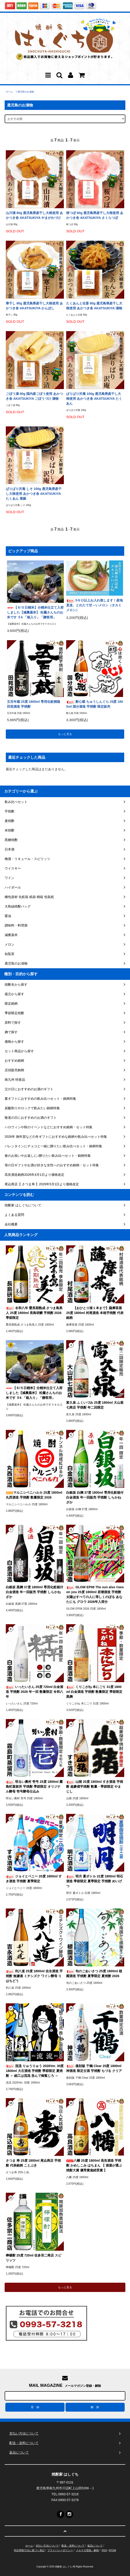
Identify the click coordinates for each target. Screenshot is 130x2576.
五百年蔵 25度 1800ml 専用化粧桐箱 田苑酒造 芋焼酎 (33, 704)
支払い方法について (47, 2545)
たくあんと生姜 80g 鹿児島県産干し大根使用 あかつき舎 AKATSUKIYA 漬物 (94, 305)
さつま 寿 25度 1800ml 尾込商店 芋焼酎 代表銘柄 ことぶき (33, 2163)
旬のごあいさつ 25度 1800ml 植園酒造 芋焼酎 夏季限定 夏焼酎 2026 (94, 1973)
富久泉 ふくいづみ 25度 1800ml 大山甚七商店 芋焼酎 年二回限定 (95, 1405)
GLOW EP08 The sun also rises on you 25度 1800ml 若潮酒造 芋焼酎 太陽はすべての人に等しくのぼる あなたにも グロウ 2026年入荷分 (95, 1594)
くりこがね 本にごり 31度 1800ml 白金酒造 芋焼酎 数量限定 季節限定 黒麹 (94, 1691)
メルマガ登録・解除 (87, 2550)
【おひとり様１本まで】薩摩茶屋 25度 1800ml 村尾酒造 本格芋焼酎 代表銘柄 (95, 1313)
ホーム (9, 91)
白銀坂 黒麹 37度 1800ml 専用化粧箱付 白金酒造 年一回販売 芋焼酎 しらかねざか (34, 1592)
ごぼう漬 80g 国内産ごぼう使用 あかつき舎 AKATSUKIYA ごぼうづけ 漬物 (34, 396)
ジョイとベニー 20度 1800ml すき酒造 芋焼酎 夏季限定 (34, 1878)
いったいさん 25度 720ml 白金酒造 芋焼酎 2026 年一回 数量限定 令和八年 (34, 1691)
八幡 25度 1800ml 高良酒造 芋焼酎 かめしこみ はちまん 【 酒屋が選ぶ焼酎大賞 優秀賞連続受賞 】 (94, 2165)
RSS (104, 2550)
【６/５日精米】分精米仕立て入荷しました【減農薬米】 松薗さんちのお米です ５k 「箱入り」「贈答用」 (35, 612)
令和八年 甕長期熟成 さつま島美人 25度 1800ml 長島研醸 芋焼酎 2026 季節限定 (34, 1313)
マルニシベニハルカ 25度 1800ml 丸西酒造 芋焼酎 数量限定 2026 (34, 1495)
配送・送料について (73, 2545)
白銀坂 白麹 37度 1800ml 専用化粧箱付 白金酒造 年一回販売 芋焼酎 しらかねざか (95, 1497)
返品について (95, 2545)
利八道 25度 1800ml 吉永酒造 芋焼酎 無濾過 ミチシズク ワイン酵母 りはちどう (34, 1976)
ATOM (112, 2550)
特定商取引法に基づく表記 (29, 2550)
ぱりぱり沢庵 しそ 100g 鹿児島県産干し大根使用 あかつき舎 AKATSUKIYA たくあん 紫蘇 (34, 493)
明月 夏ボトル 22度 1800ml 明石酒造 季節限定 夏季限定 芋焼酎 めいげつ (94, 1881)
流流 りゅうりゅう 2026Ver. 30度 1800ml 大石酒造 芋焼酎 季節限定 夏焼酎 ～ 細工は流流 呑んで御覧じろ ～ (35, 2070)
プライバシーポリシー (60, 2550)
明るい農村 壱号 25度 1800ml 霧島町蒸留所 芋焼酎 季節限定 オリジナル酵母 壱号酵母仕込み (34, 1786)
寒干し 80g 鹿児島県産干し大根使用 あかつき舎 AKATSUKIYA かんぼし (34, 305)
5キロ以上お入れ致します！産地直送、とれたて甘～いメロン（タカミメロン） (94, 605)
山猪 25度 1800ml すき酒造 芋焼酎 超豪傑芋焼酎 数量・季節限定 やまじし (94, 1786)
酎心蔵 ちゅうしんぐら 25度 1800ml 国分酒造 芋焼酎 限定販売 (94, 704)
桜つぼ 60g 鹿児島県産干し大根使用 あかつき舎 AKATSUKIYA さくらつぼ (94, 215)
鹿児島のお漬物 (26, 91)
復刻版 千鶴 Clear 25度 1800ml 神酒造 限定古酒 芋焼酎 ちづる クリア (94, 2068)
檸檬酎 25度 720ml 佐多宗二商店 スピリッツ (33, 2257)
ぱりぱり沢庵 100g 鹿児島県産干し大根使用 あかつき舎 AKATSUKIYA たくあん (94, 398)
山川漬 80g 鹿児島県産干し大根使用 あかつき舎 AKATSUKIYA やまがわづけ (34, 215)
